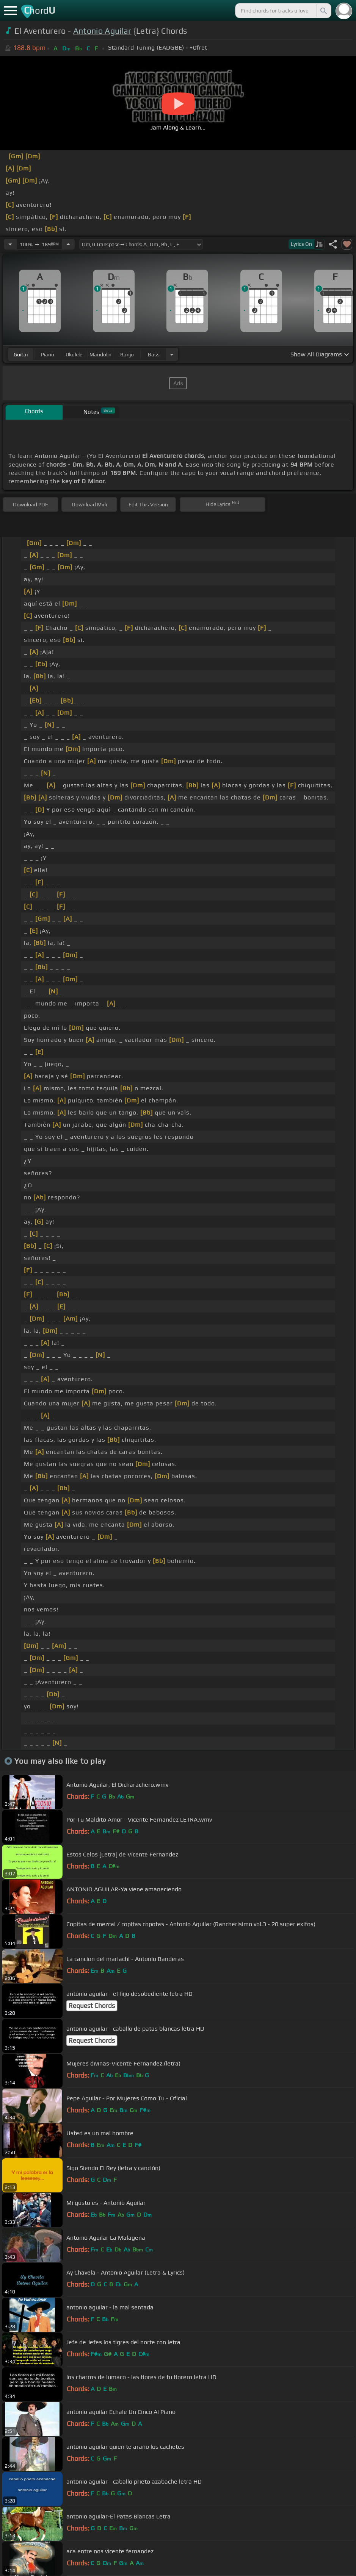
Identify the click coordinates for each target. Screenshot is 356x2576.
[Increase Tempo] (68, 244)
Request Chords (92, 2005)
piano (47, 354)
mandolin (100, 354)
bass (154, 354)
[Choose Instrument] (171, 354)
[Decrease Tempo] (10, 244)
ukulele (74, 354)
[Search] (323, 10)
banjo (127, 354)
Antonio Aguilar (102, 31)
